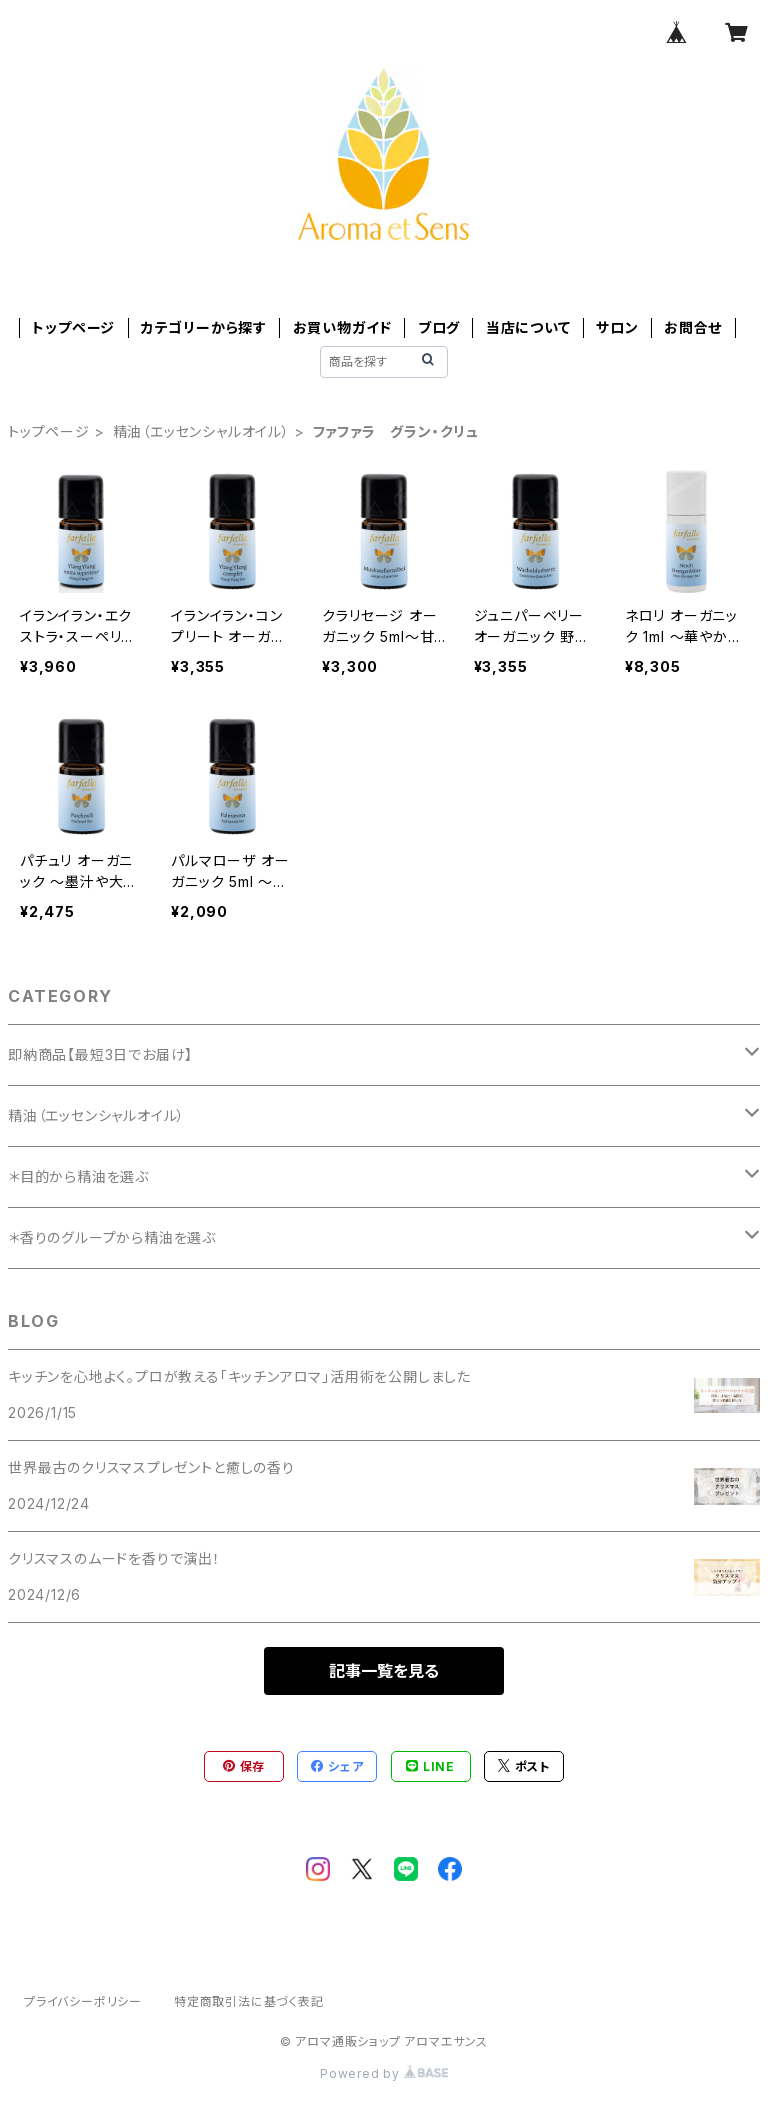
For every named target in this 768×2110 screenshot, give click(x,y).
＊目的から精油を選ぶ (78, 1176)
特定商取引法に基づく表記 (249, 2001)
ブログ (439, 327)
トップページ (73, 327)
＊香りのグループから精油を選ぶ (112, 1237)
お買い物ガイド (343, 327)
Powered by (384, 2073)
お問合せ (693, 327)
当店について (528, 327)
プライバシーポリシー (83, 2001)
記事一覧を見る (384, 1671)
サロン (617, 327)
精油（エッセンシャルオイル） (201, 431)
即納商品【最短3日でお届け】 (100, 1054)
